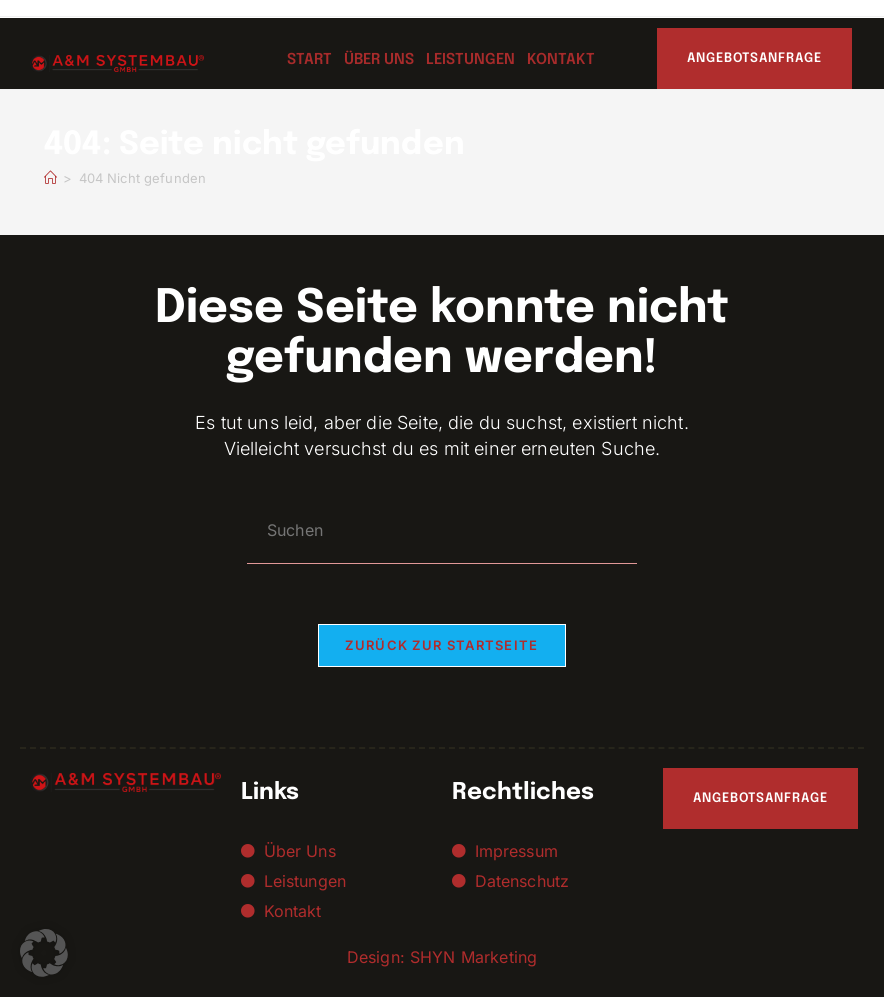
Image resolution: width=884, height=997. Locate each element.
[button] (44, 953)
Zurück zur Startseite (441, 645)
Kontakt (561, 60)
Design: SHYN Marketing (442, 957)
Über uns (379, 60)
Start (309, 60)
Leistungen (470, 60)
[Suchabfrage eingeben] (442, 530)
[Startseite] (50, 178)
